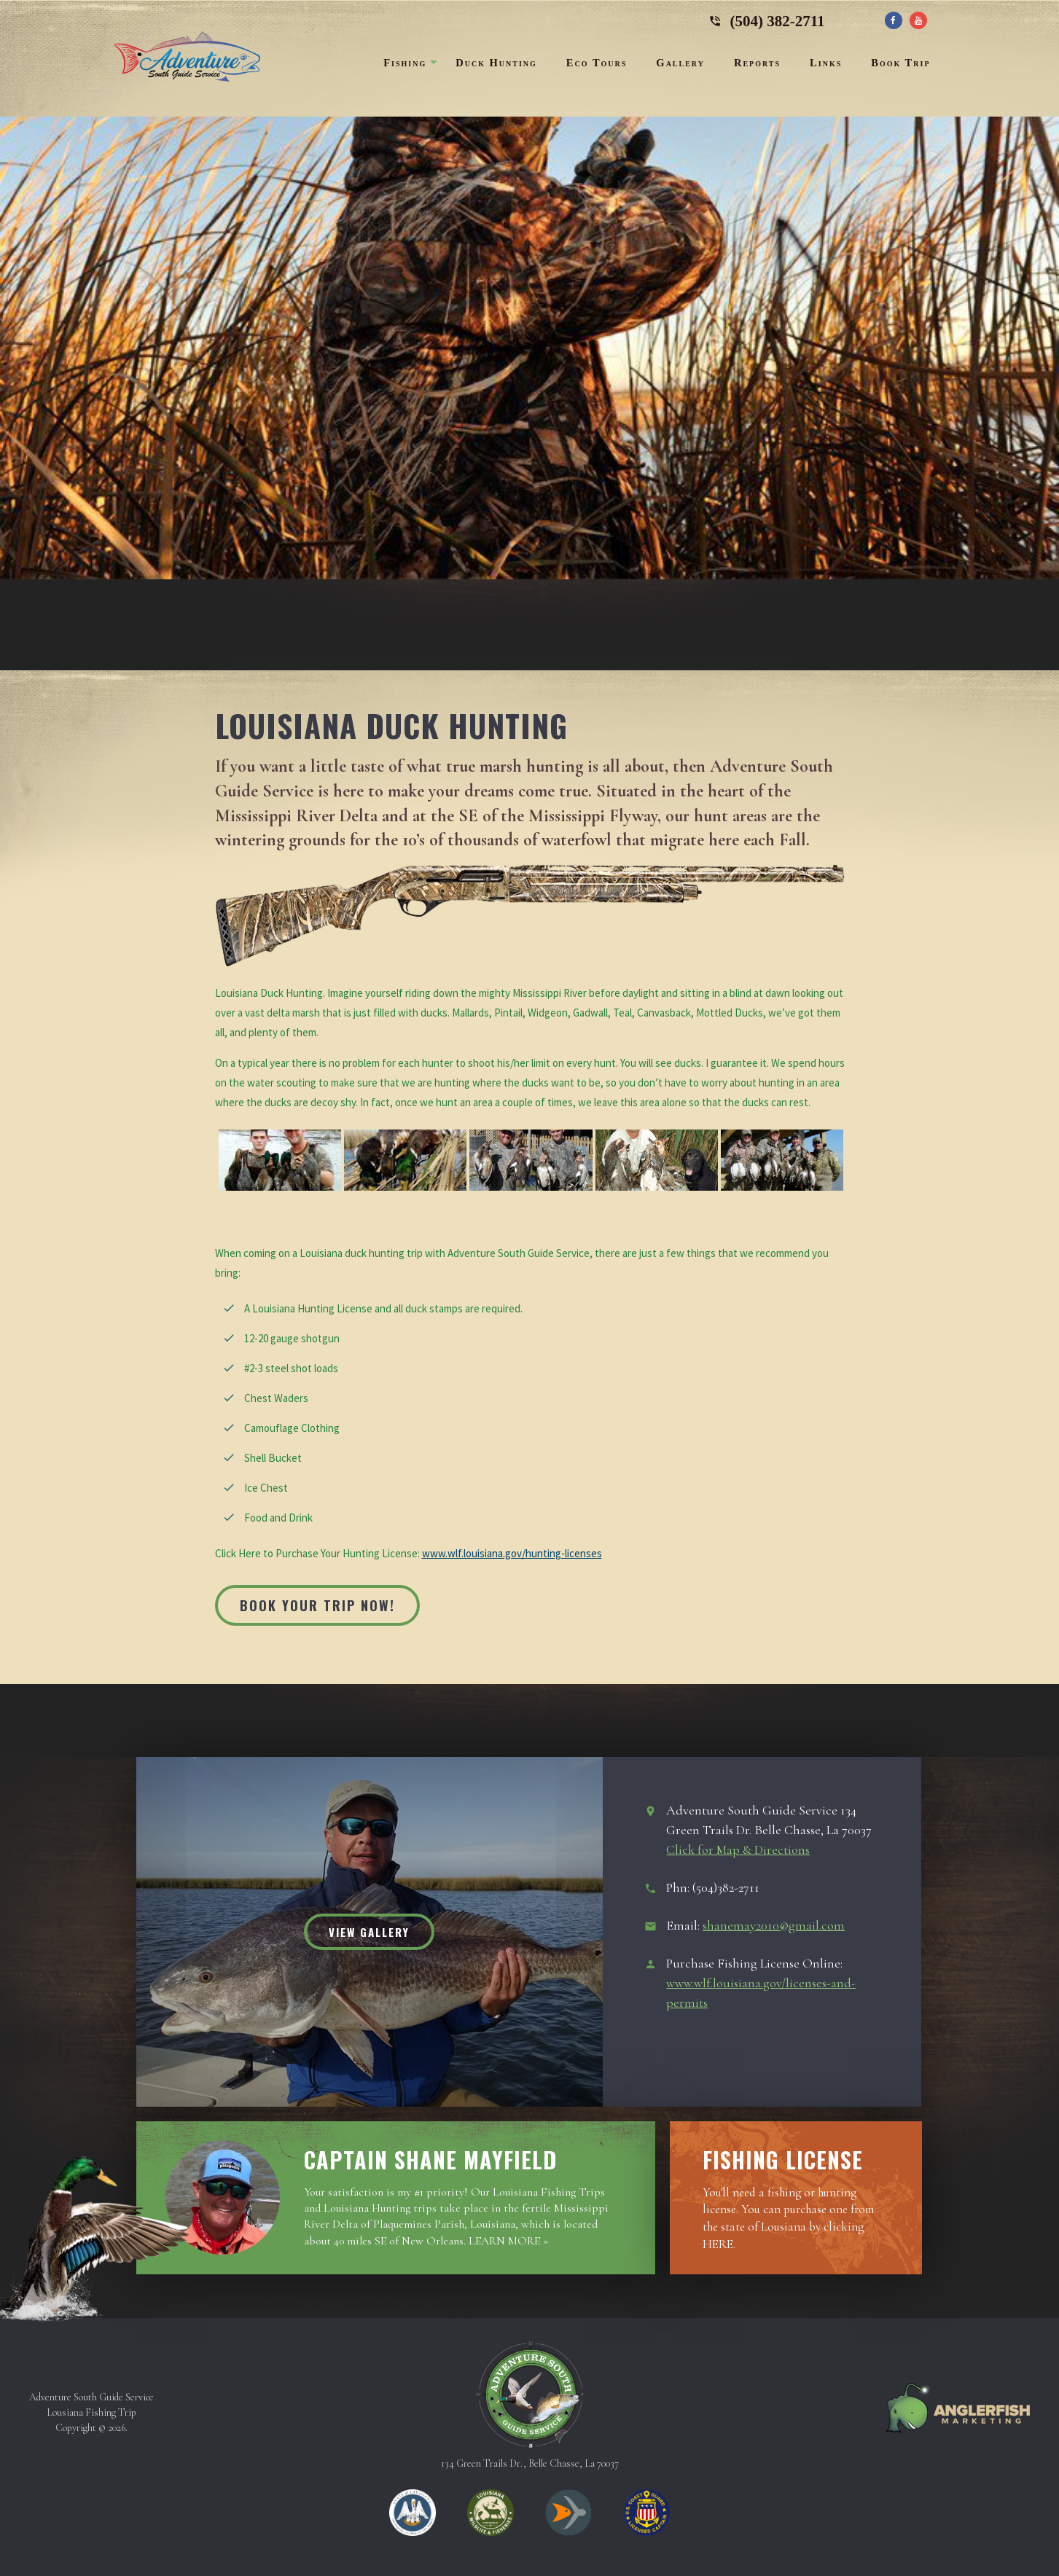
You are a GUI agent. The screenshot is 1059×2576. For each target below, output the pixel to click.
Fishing (404, 62)
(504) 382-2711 (766, 18)
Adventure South (187, 56)
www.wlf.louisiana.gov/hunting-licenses (512, 1553)
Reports (757, 62)
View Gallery (369, 1932)
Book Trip (900, 62)
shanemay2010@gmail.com (774, 1925)
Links (826, 62)
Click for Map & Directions (738, 1849)
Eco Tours (597, 62)
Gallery (680, 62)
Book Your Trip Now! (317, 1605)
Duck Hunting (496, 62)
